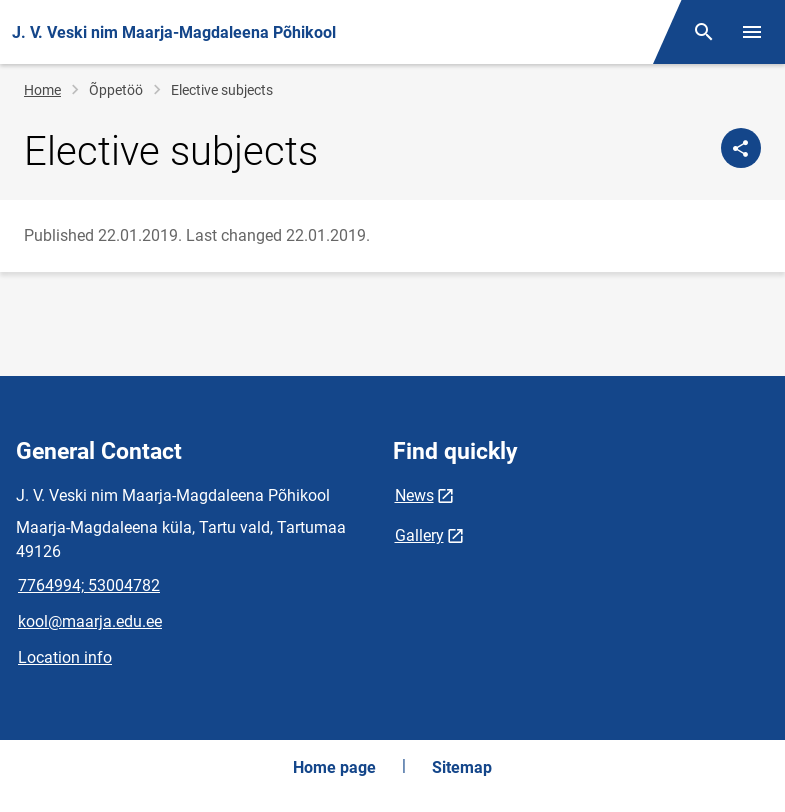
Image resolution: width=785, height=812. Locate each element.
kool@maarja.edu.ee (90, 621)
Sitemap (462, 767)
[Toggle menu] (752, 32)
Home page (334, 767)
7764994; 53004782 (89, 585)
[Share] (741, 148)
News (414, 495)
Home (42, 90)
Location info (65, 657)
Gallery (419, 535)
